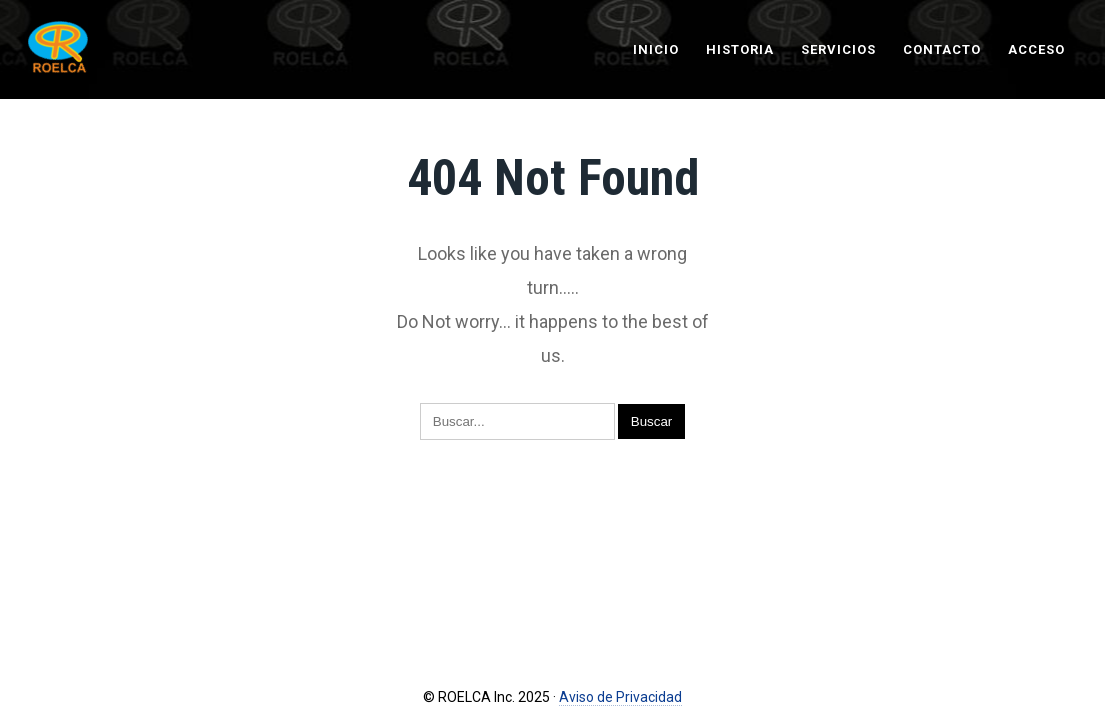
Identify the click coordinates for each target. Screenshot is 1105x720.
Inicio (656, 49)
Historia (740, 49)
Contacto (942, 49)
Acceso (1036, 49)
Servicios (838, 49)
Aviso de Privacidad (620, 697)
